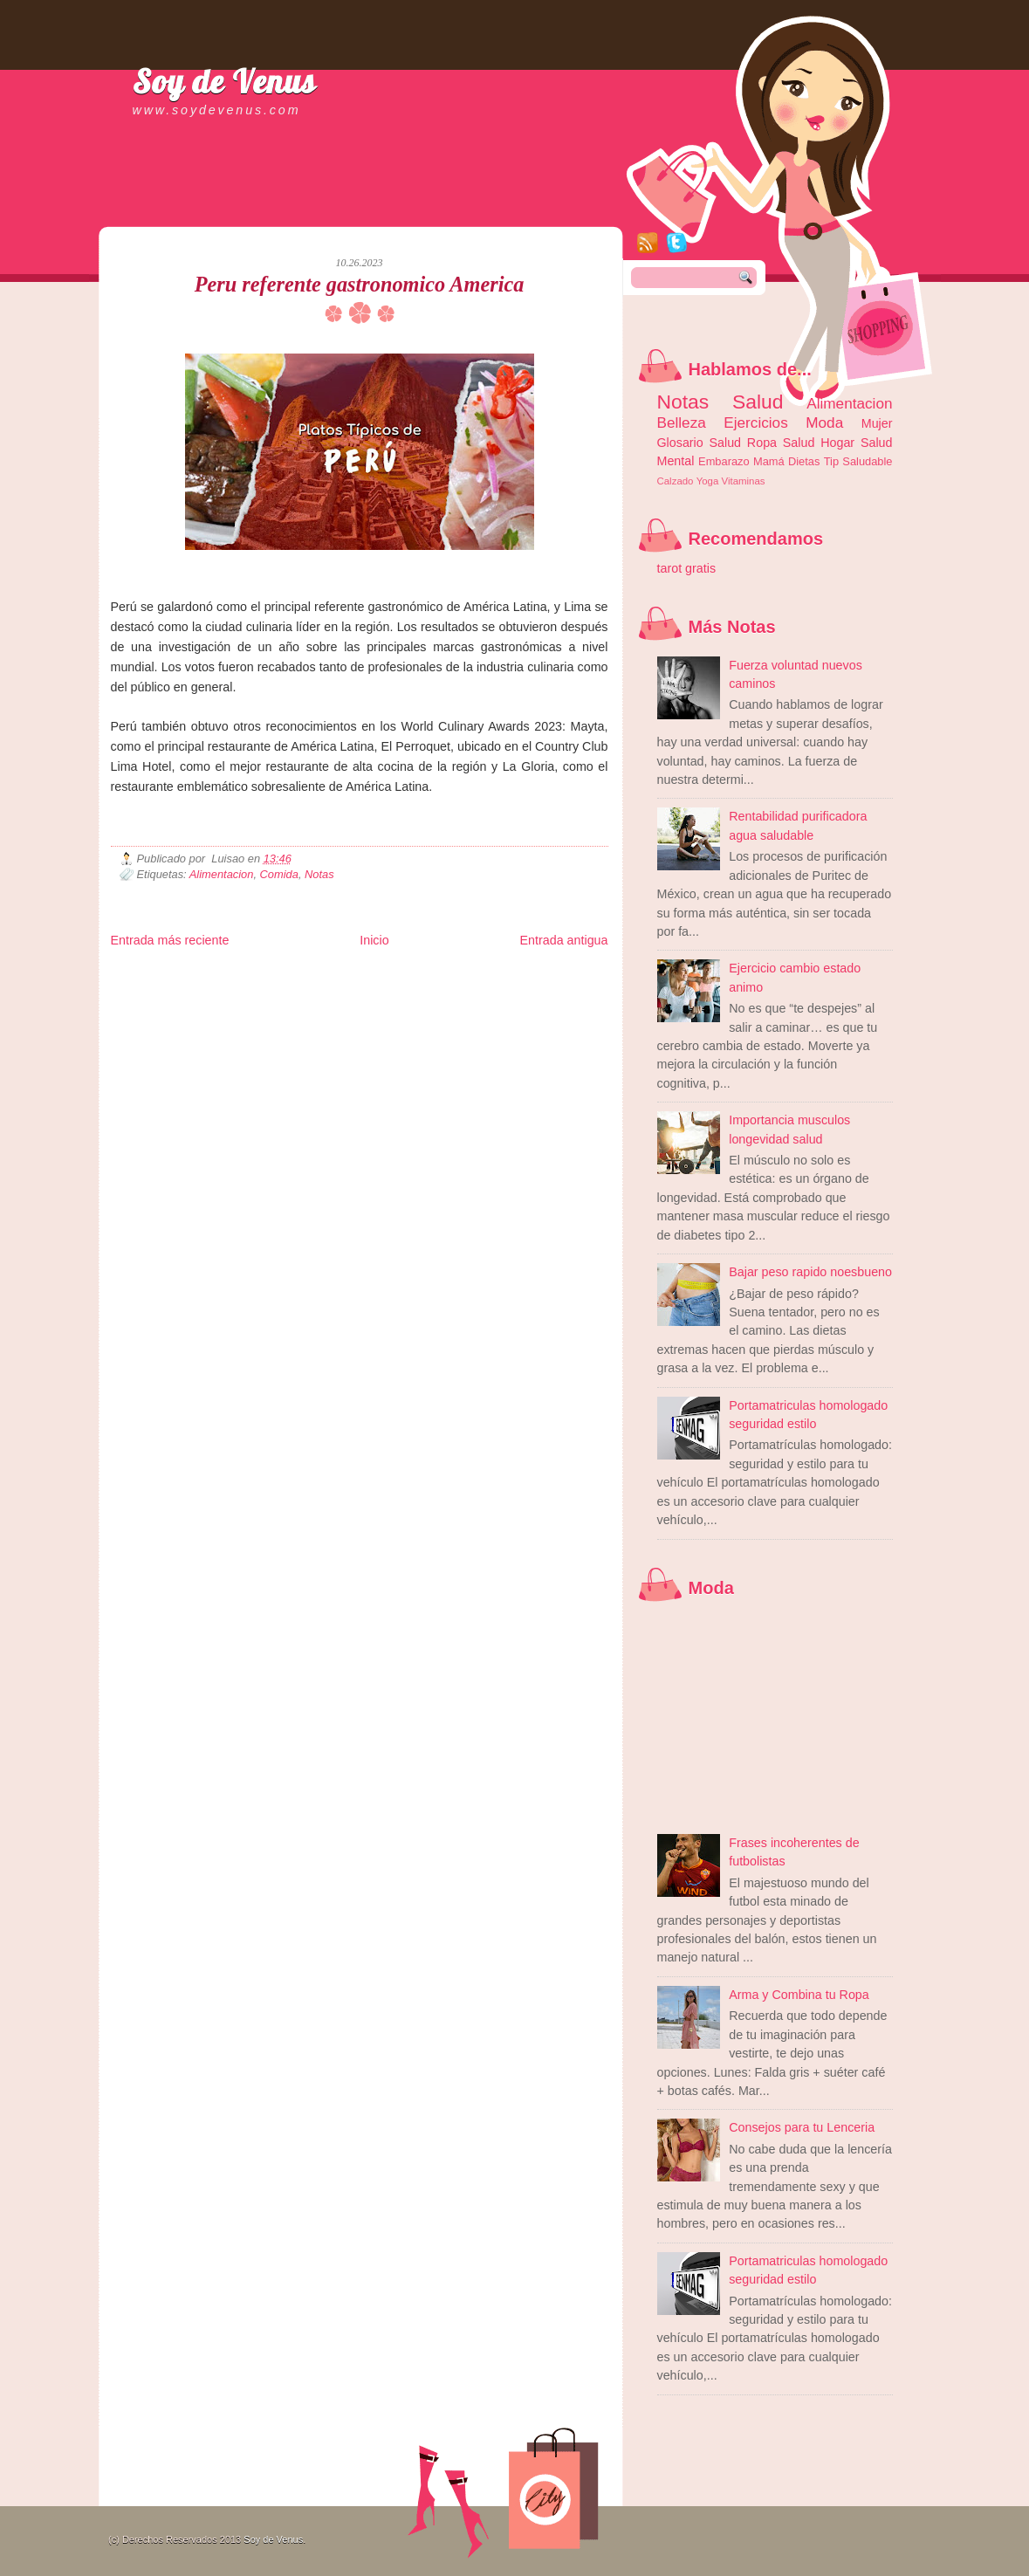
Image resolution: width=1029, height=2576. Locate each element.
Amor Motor (571, 1001)
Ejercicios (755, 422)
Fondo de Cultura (472, 974)
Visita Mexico (407, 1001)
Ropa (762, 443)
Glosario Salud (699, 443)
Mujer (877, 423)
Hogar (837, 443)
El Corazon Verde (469, 1001)
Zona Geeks (532, 974)
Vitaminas (743, 481)
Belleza (681, 422)
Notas (319, 874)
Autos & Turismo (534, 988)
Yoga (707, 481)
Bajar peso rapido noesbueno (810, 1272)
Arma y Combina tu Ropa (799, 1995)
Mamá (769, 461)
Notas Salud (720, 401)
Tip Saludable (858, 461)
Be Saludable (204, 974)
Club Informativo (405, 974)
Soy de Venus (224, 81)
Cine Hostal (413, 988)
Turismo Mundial (292, 1001)
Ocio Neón (242, 988)
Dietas (804, 461)
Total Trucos (364, 988)
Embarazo (724, 461)
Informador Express (333, 974)
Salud (799, 443)
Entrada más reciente (170, 940)
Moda (824, 422)
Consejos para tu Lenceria (802, 2127)
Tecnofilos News (187, 988)
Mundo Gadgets (469, 988)
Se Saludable (352, 1001)
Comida (279, 874)
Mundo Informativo (222, 1001)
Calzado (675, 481)
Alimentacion (221, 874)
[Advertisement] (315, 209)
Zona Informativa (143, 974)
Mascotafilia (160, 1001)
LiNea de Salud (262, 974)
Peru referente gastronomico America (360, 284)
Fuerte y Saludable (302, 988)
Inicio (374, 940)
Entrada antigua (564, 940)
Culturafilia (525, 1001)
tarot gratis (687, 568)
